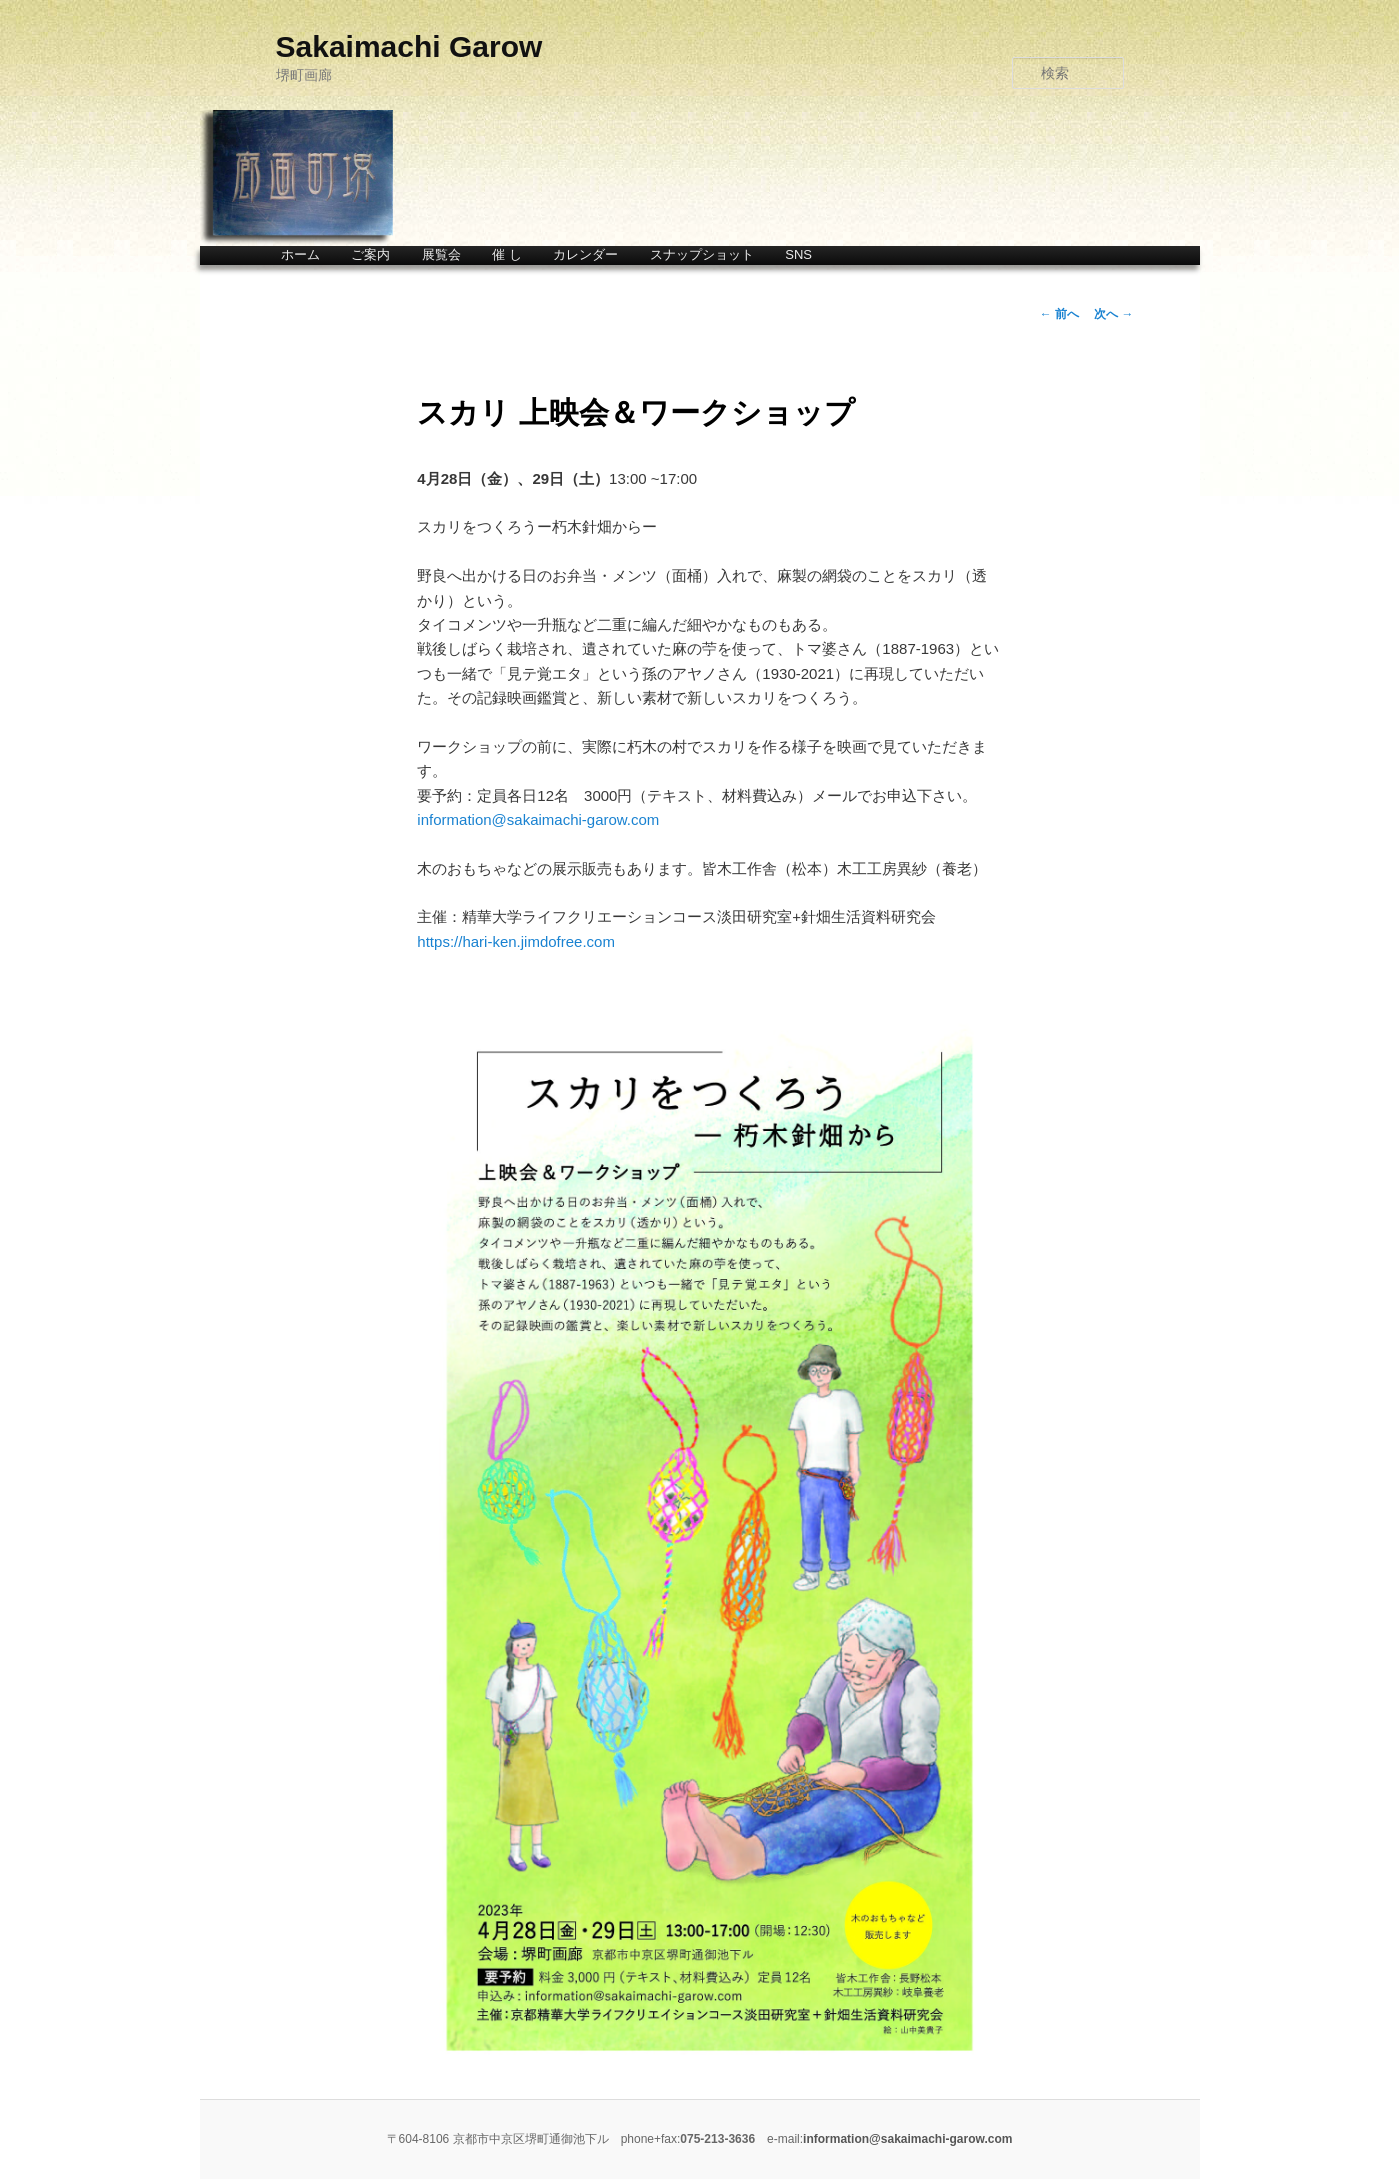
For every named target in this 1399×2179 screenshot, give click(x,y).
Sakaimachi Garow (409, 46)
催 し (507, 254)
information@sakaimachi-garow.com (538, 819)
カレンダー (585, 254)
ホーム (300, 254)
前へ (1059, 314)
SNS (798, 254)
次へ (1113, 314)
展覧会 (441, 254)
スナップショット (702, 254)
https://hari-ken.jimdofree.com (516, 941)
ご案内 (370, 254)
